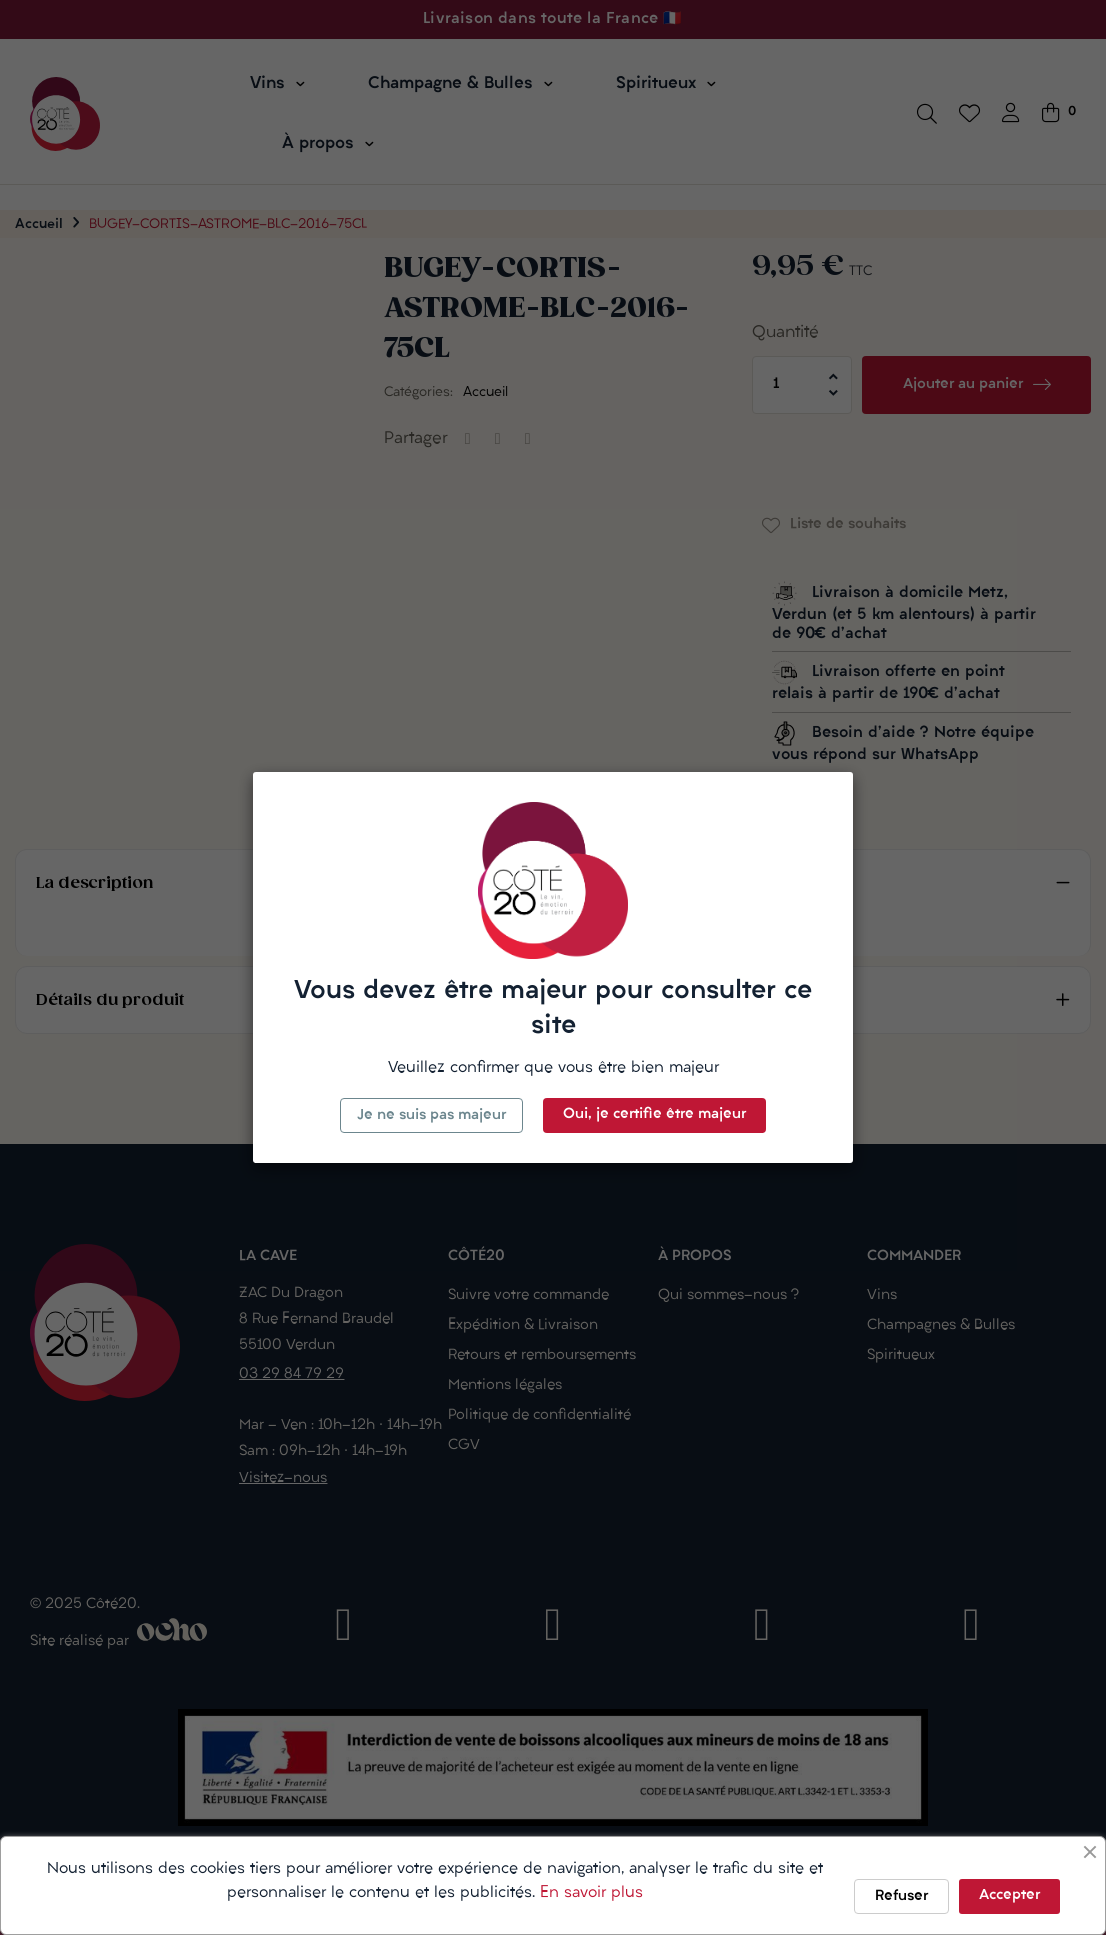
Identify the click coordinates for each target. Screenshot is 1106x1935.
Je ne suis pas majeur (431, 1115)
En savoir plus (591, 1893)
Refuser (901, 1896)
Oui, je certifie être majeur (654, 1114)
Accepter (1009, 1895)
